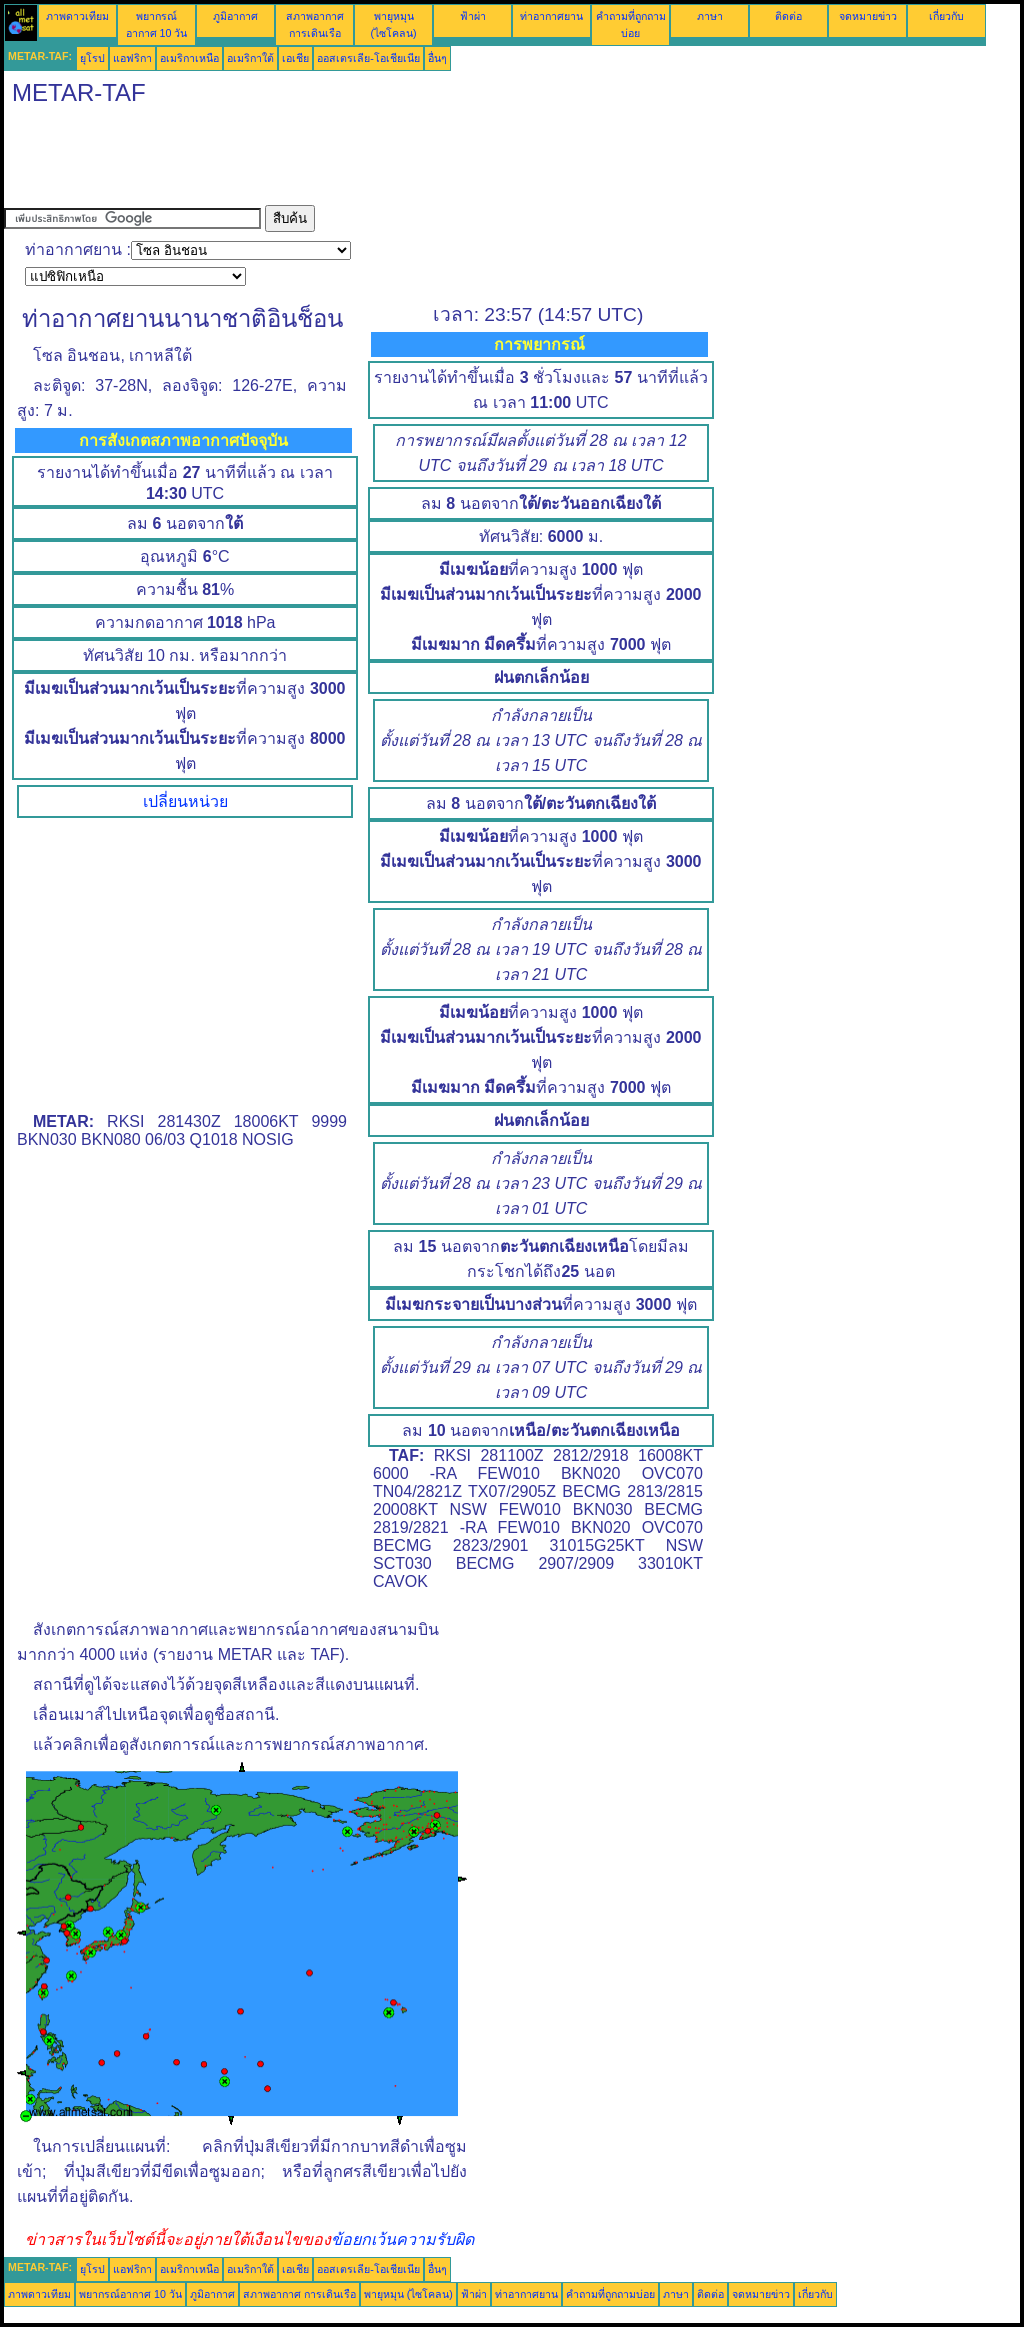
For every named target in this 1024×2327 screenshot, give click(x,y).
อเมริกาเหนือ (189, 58)
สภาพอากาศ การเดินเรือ (299, 2294)
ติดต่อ (788, 16)
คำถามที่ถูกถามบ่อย (610, 2294)
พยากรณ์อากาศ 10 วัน (130, 2294)
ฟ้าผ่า (473, 16)
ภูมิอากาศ (235, 16)
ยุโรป (92, 58)
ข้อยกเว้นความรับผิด (402, 2239)
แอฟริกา (132, 58)
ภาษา (710, 16)
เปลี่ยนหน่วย (185, 801)
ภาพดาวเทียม (77, 16)
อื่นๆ (437, 58)
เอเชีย (295, 58)
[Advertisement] (368, 160)
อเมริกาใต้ (250, 58)
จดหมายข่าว (868, 16)
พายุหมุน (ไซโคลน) (408, 2294)
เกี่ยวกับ (946, 16)
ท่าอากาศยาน (551, 16)
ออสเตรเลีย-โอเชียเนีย (368, 58)
